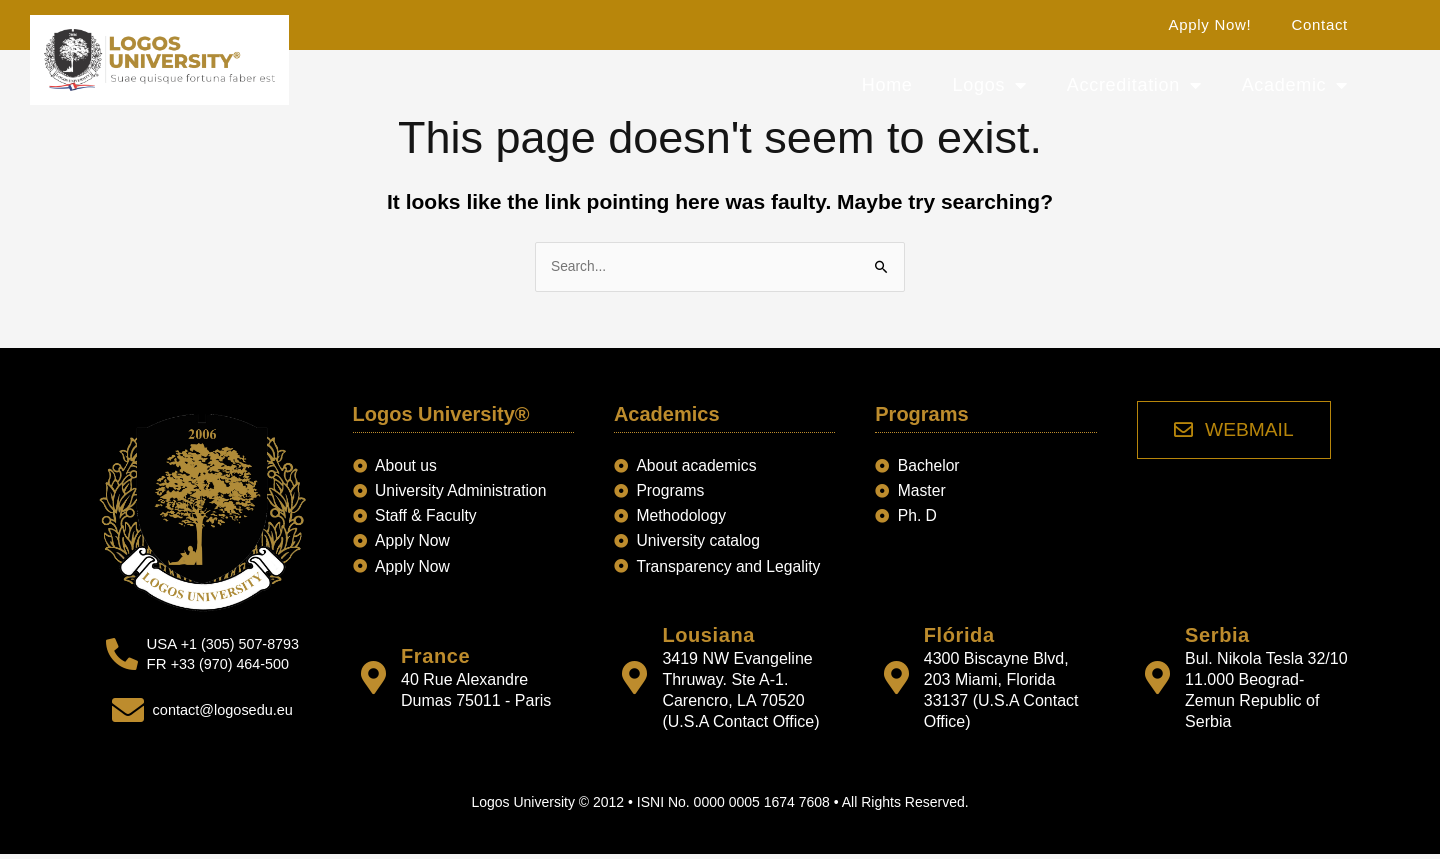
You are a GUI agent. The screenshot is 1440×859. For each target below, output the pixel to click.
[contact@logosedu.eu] (125, 712)
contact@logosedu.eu (222, 711)
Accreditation (1134, 85)
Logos (990, 85)
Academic (1295, 85)
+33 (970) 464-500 (230, 666)
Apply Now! (1210, 24)
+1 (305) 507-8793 (240, 646)
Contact (1319, 24)
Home (887, 85)
